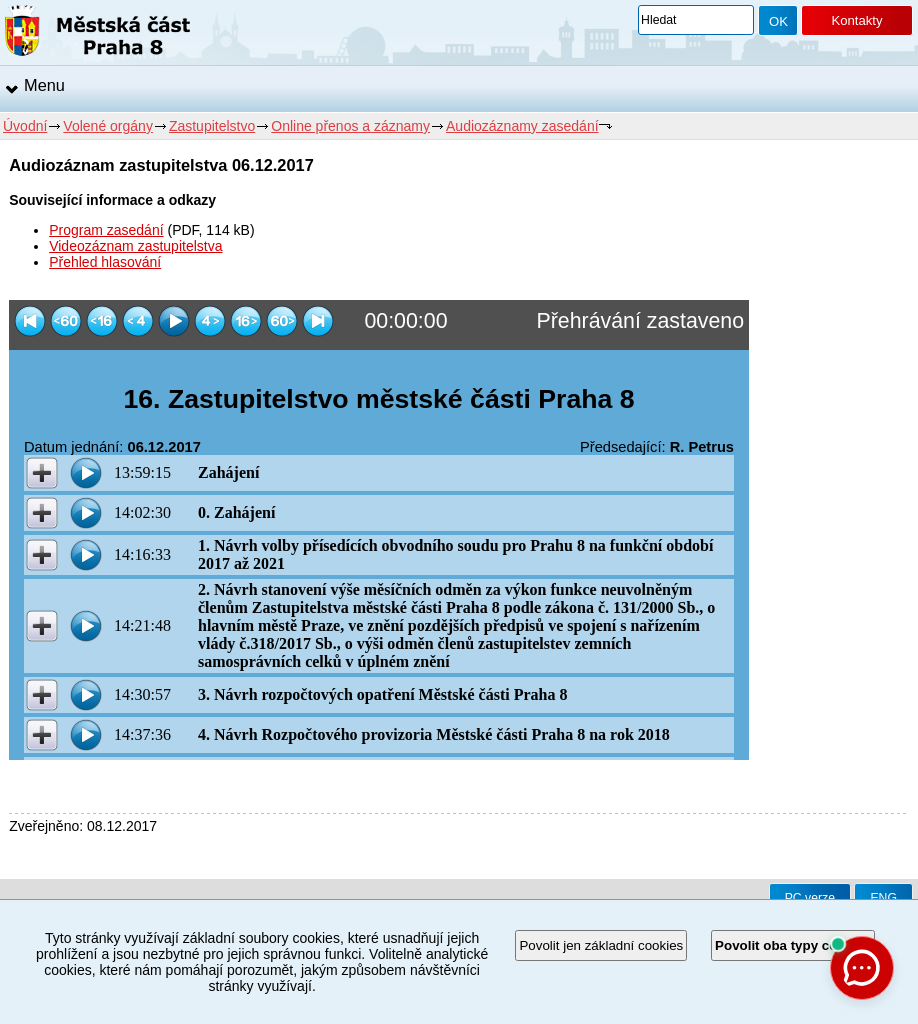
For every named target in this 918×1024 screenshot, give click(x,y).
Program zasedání (106, 230)
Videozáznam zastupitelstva (135, 246)
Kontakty (856, 20)
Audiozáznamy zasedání (522, 126)
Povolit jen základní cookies (601, 945)
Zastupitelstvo (212, 126)
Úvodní (25, 126)
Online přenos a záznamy (350, 126)
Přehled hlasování (105, 262)
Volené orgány (108, 126)
